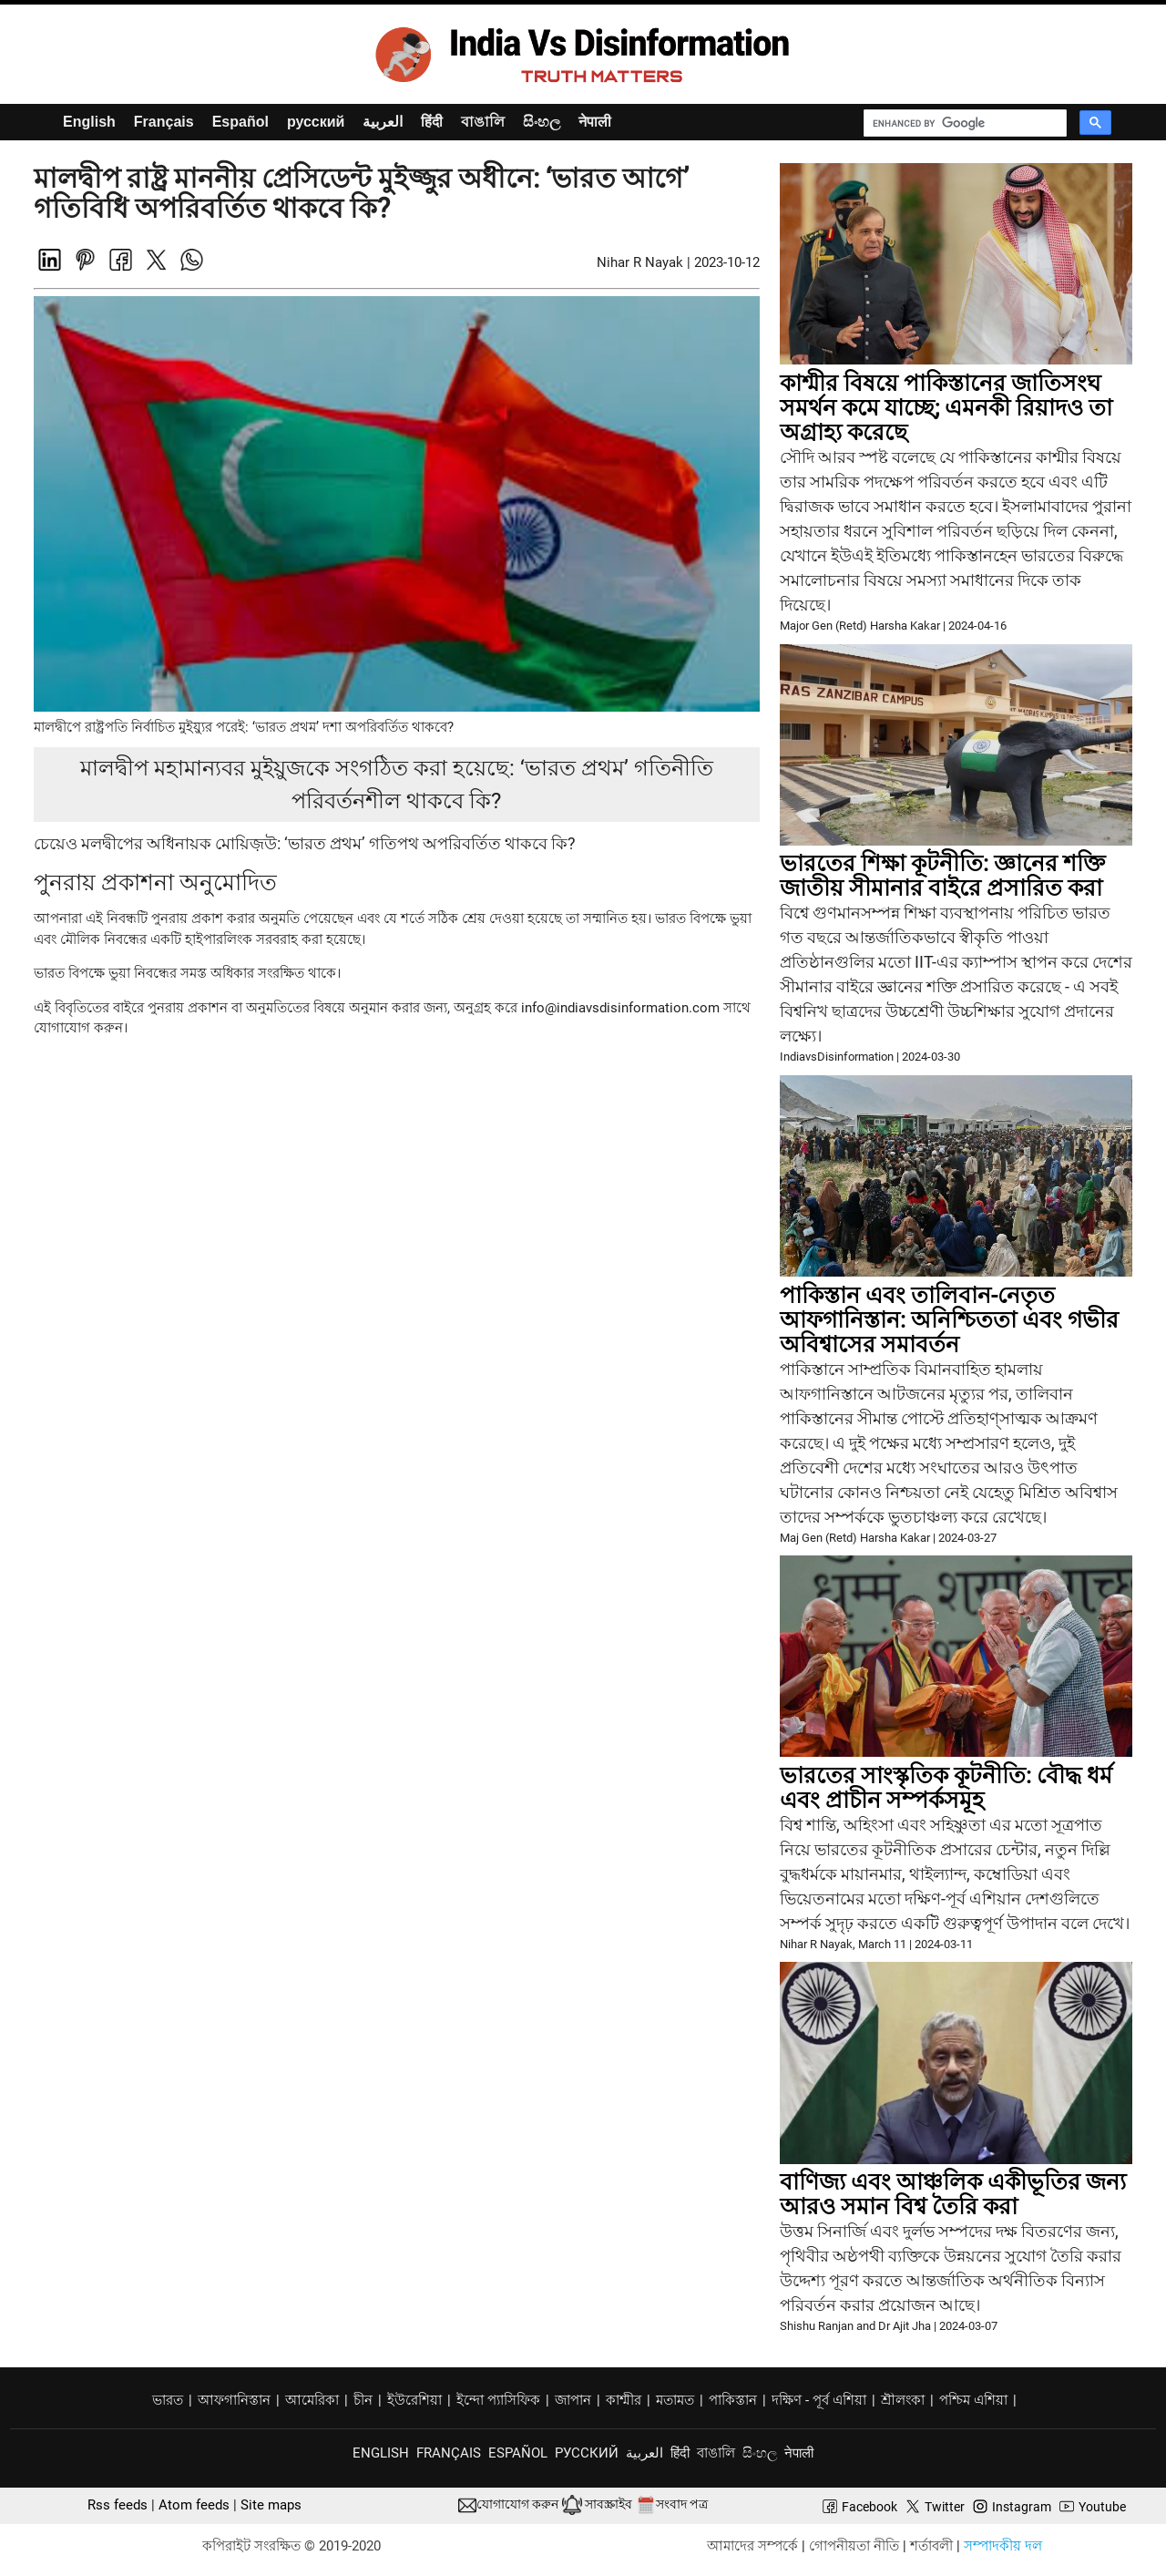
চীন (363, 2400)
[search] (968, 123)
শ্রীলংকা (903, 2400)
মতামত (675, 2400)
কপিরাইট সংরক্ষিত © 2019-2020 (291, 2546)
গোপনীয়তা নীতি (854, 2546)
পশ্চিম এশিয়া (973, 2400)
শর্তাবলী (931, 2546)
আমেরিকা (312, 2400)
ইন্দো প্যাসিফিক (498, 2400)
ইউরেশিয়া (414, 2400)
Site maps (271, 2505)
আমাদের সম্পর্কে (752, 2546)
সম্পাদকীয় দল (1003, 2546)
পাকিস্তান (733, 2400)
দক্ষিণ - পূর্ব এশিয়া (819, 2400)
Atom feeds (194, 2505)
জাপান (573, 2400)
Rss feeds (117, 2505)
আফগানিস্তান (234, 2400)
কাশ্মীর (623, 2400)
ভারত (167, 2400)
